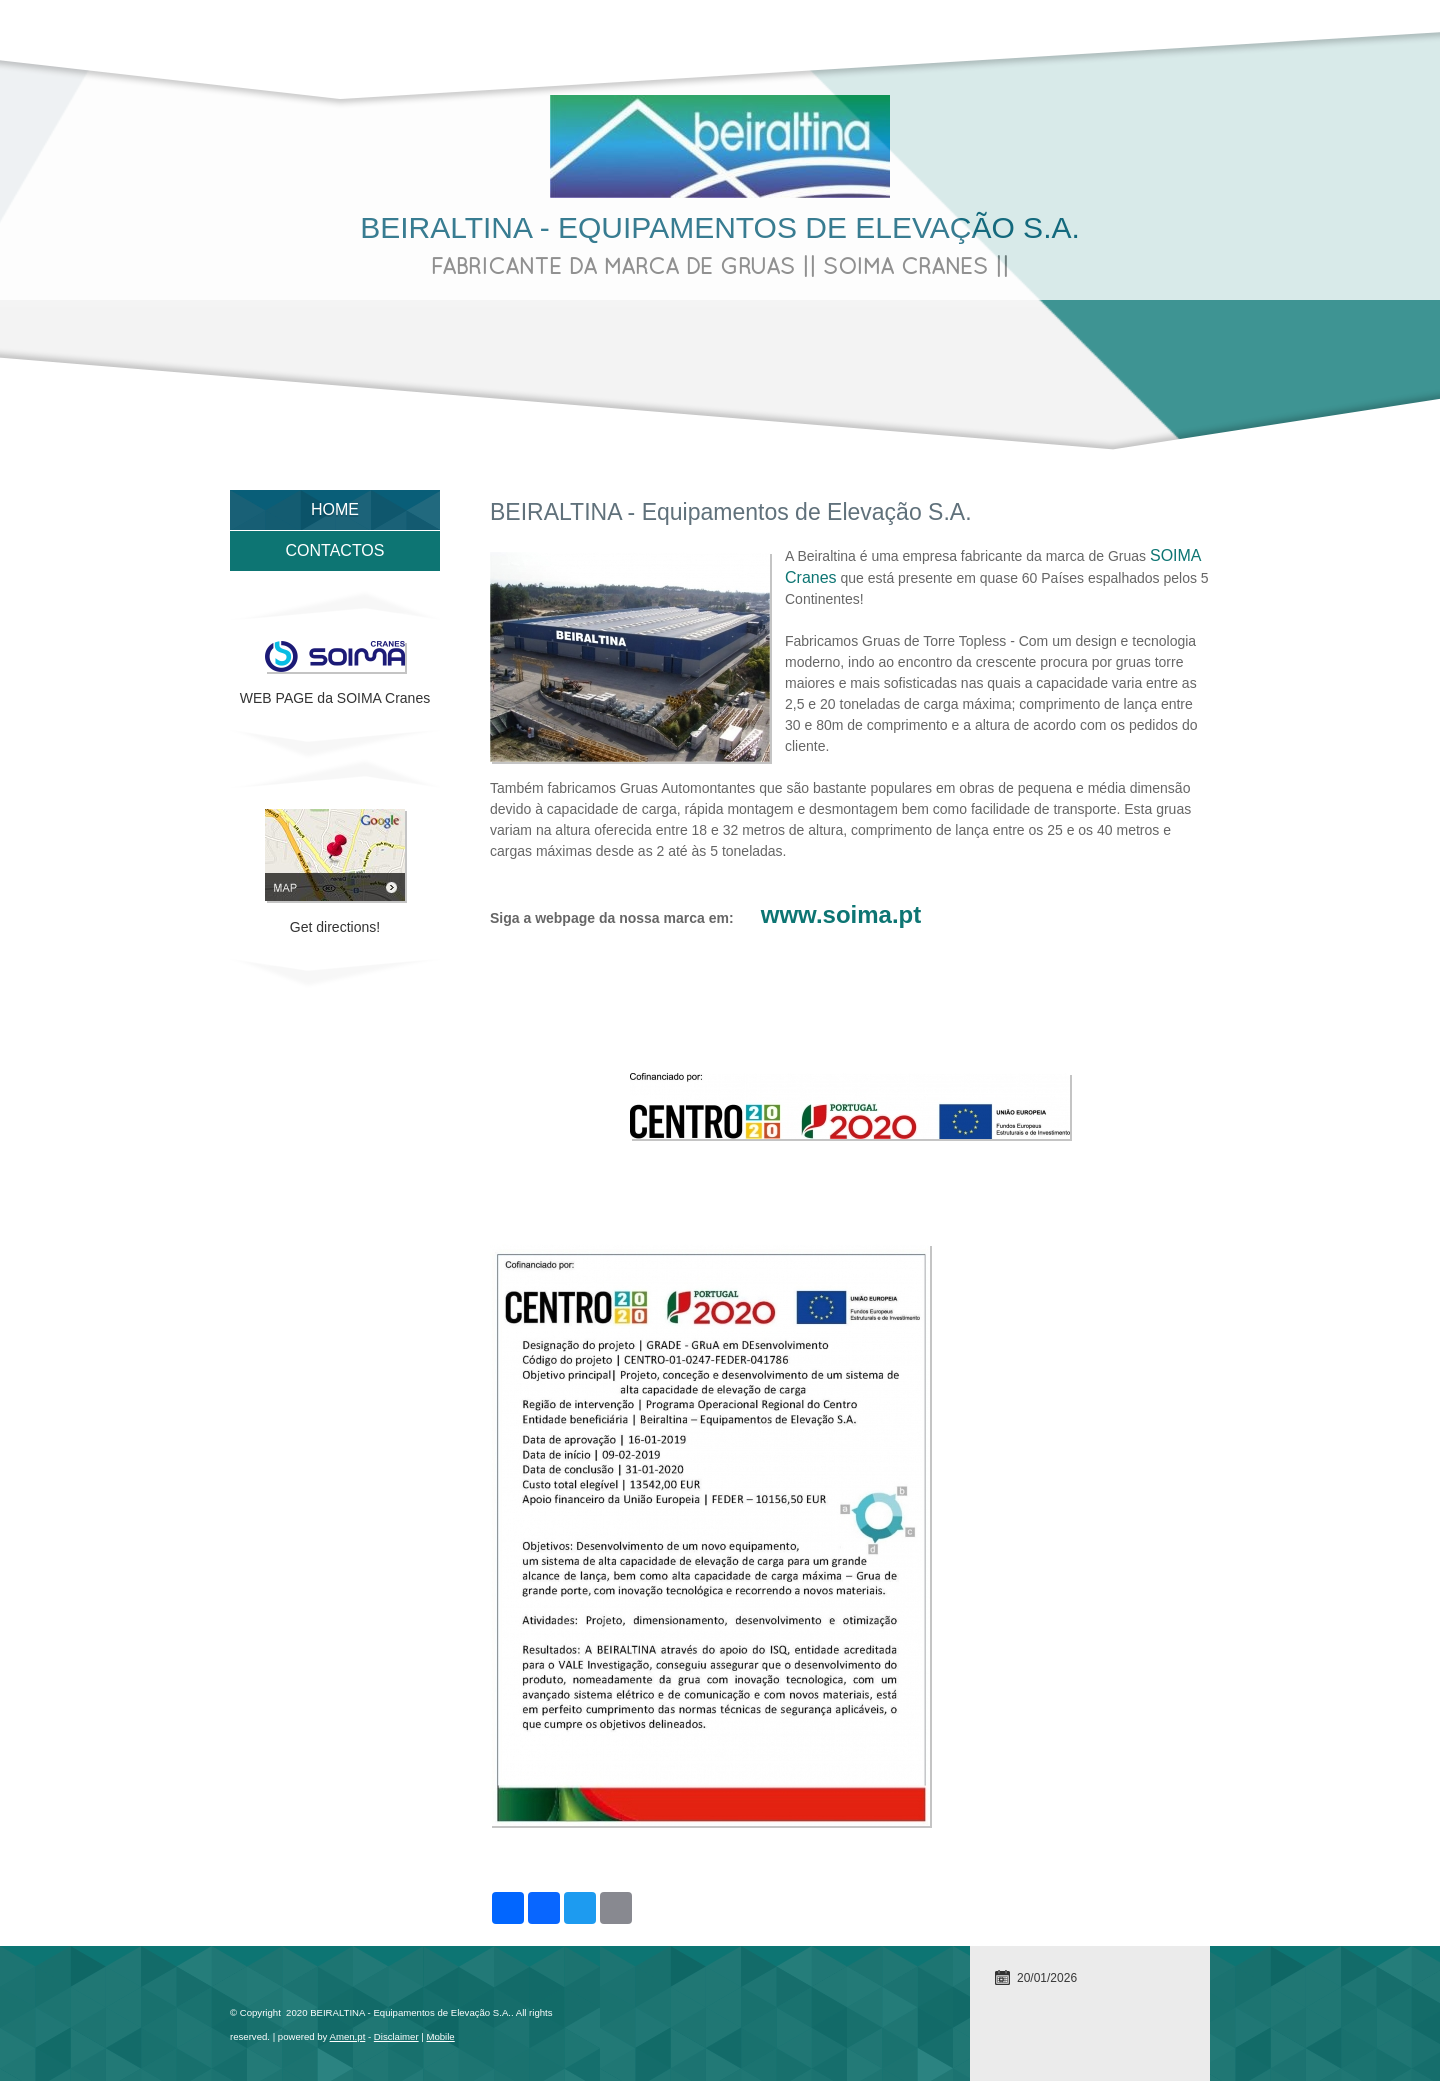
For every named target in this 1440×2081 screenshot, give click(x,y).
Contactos (335, 550)
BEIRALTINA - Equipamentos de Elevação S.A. (720, 227)
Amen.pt (348, 2036)
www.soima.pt (841, 914)
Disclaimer (396, 2036)
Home (335, 509)
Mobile (440, 2036)
